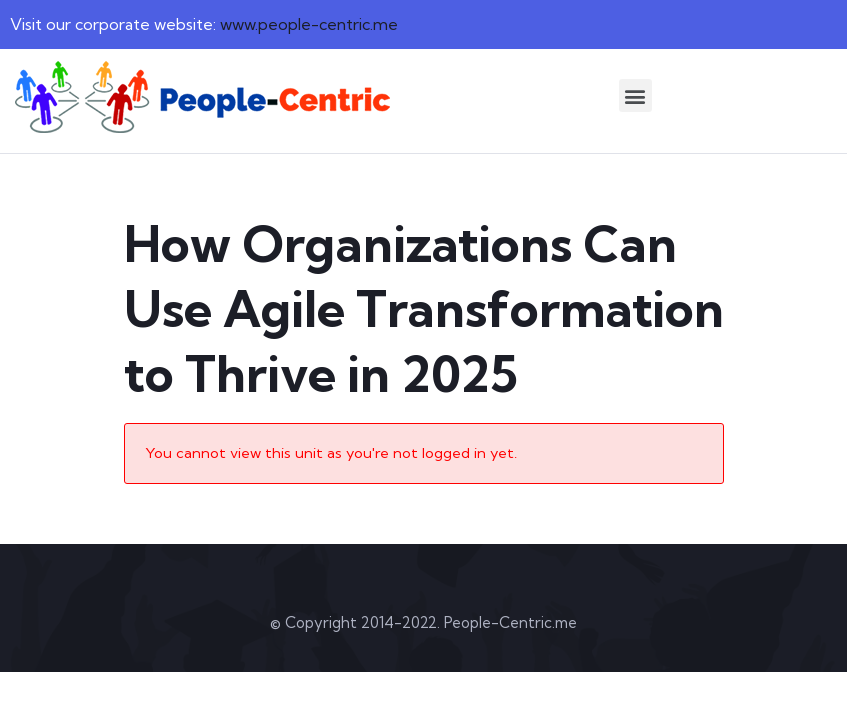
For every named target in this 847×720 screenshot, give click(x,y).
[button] (635, 95)
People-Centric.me (510, 622)
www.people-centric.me (309, 24)
